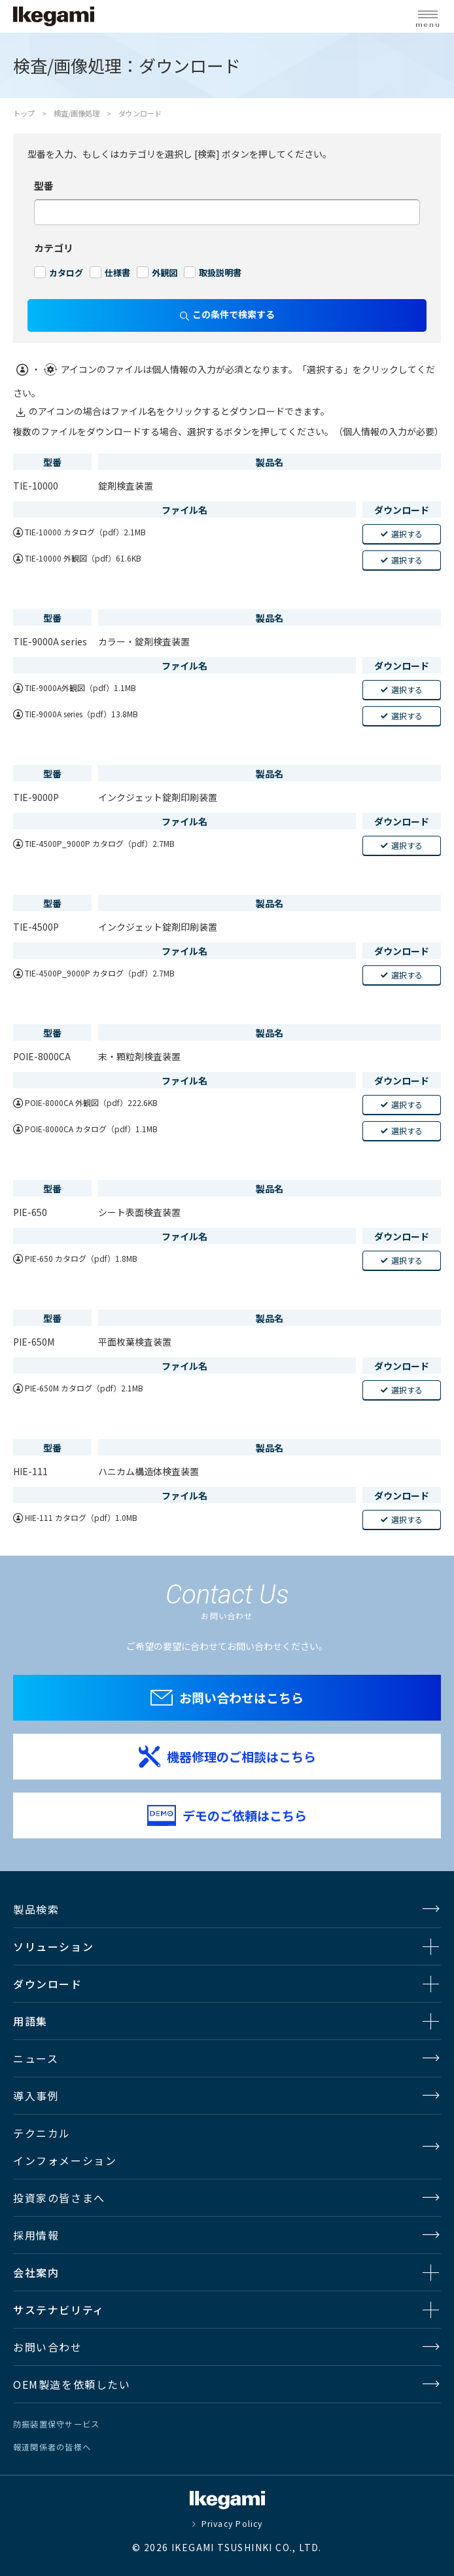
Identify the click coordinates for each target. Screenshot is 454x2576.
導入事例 (36, 2095)
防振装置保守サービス (56, 2424)
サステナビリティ (59, 2309)
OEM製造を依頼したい (72, 2384)
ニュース (35, 2058)
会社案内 (36, 2272)
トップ (24, 113)
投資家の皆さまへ (59, 2198)
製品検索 (36, 1909)
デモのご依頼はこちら (245, 1815)
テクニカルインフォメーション (64, 2146)
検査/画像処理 (76, 113)
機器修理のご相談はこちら (241, 1756)
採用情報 (36, 2235)
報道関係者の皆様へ (52, 2447)
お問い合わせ (47, 2347)
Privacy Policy (232, 2524)
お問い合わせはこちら (241, 1697)
